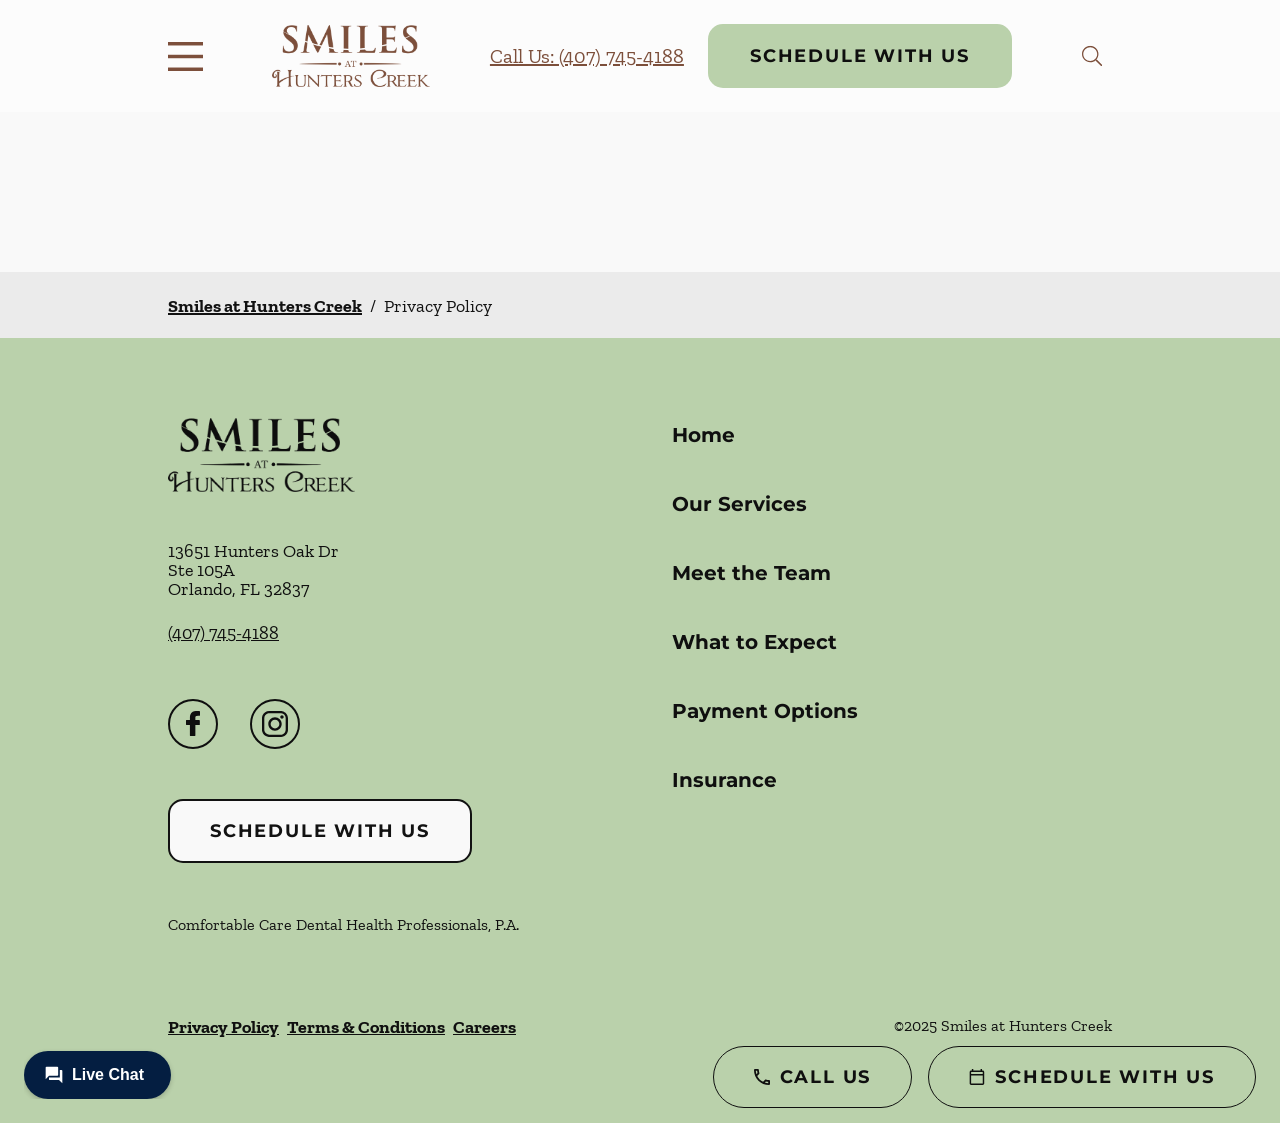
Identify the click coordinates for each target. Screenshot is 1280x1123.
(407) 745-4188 (223, 633)
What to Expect (754, 642)
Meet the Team (751, 573)
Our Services (739, 504)
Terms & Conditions (366, 1027)
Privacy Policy (223, 1027)
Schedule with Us (860, 56)
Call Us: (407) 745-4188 (587, 56)
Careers (484, 1027)
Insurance (724, 780)
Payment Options (765, 711)
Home (703, 435)
